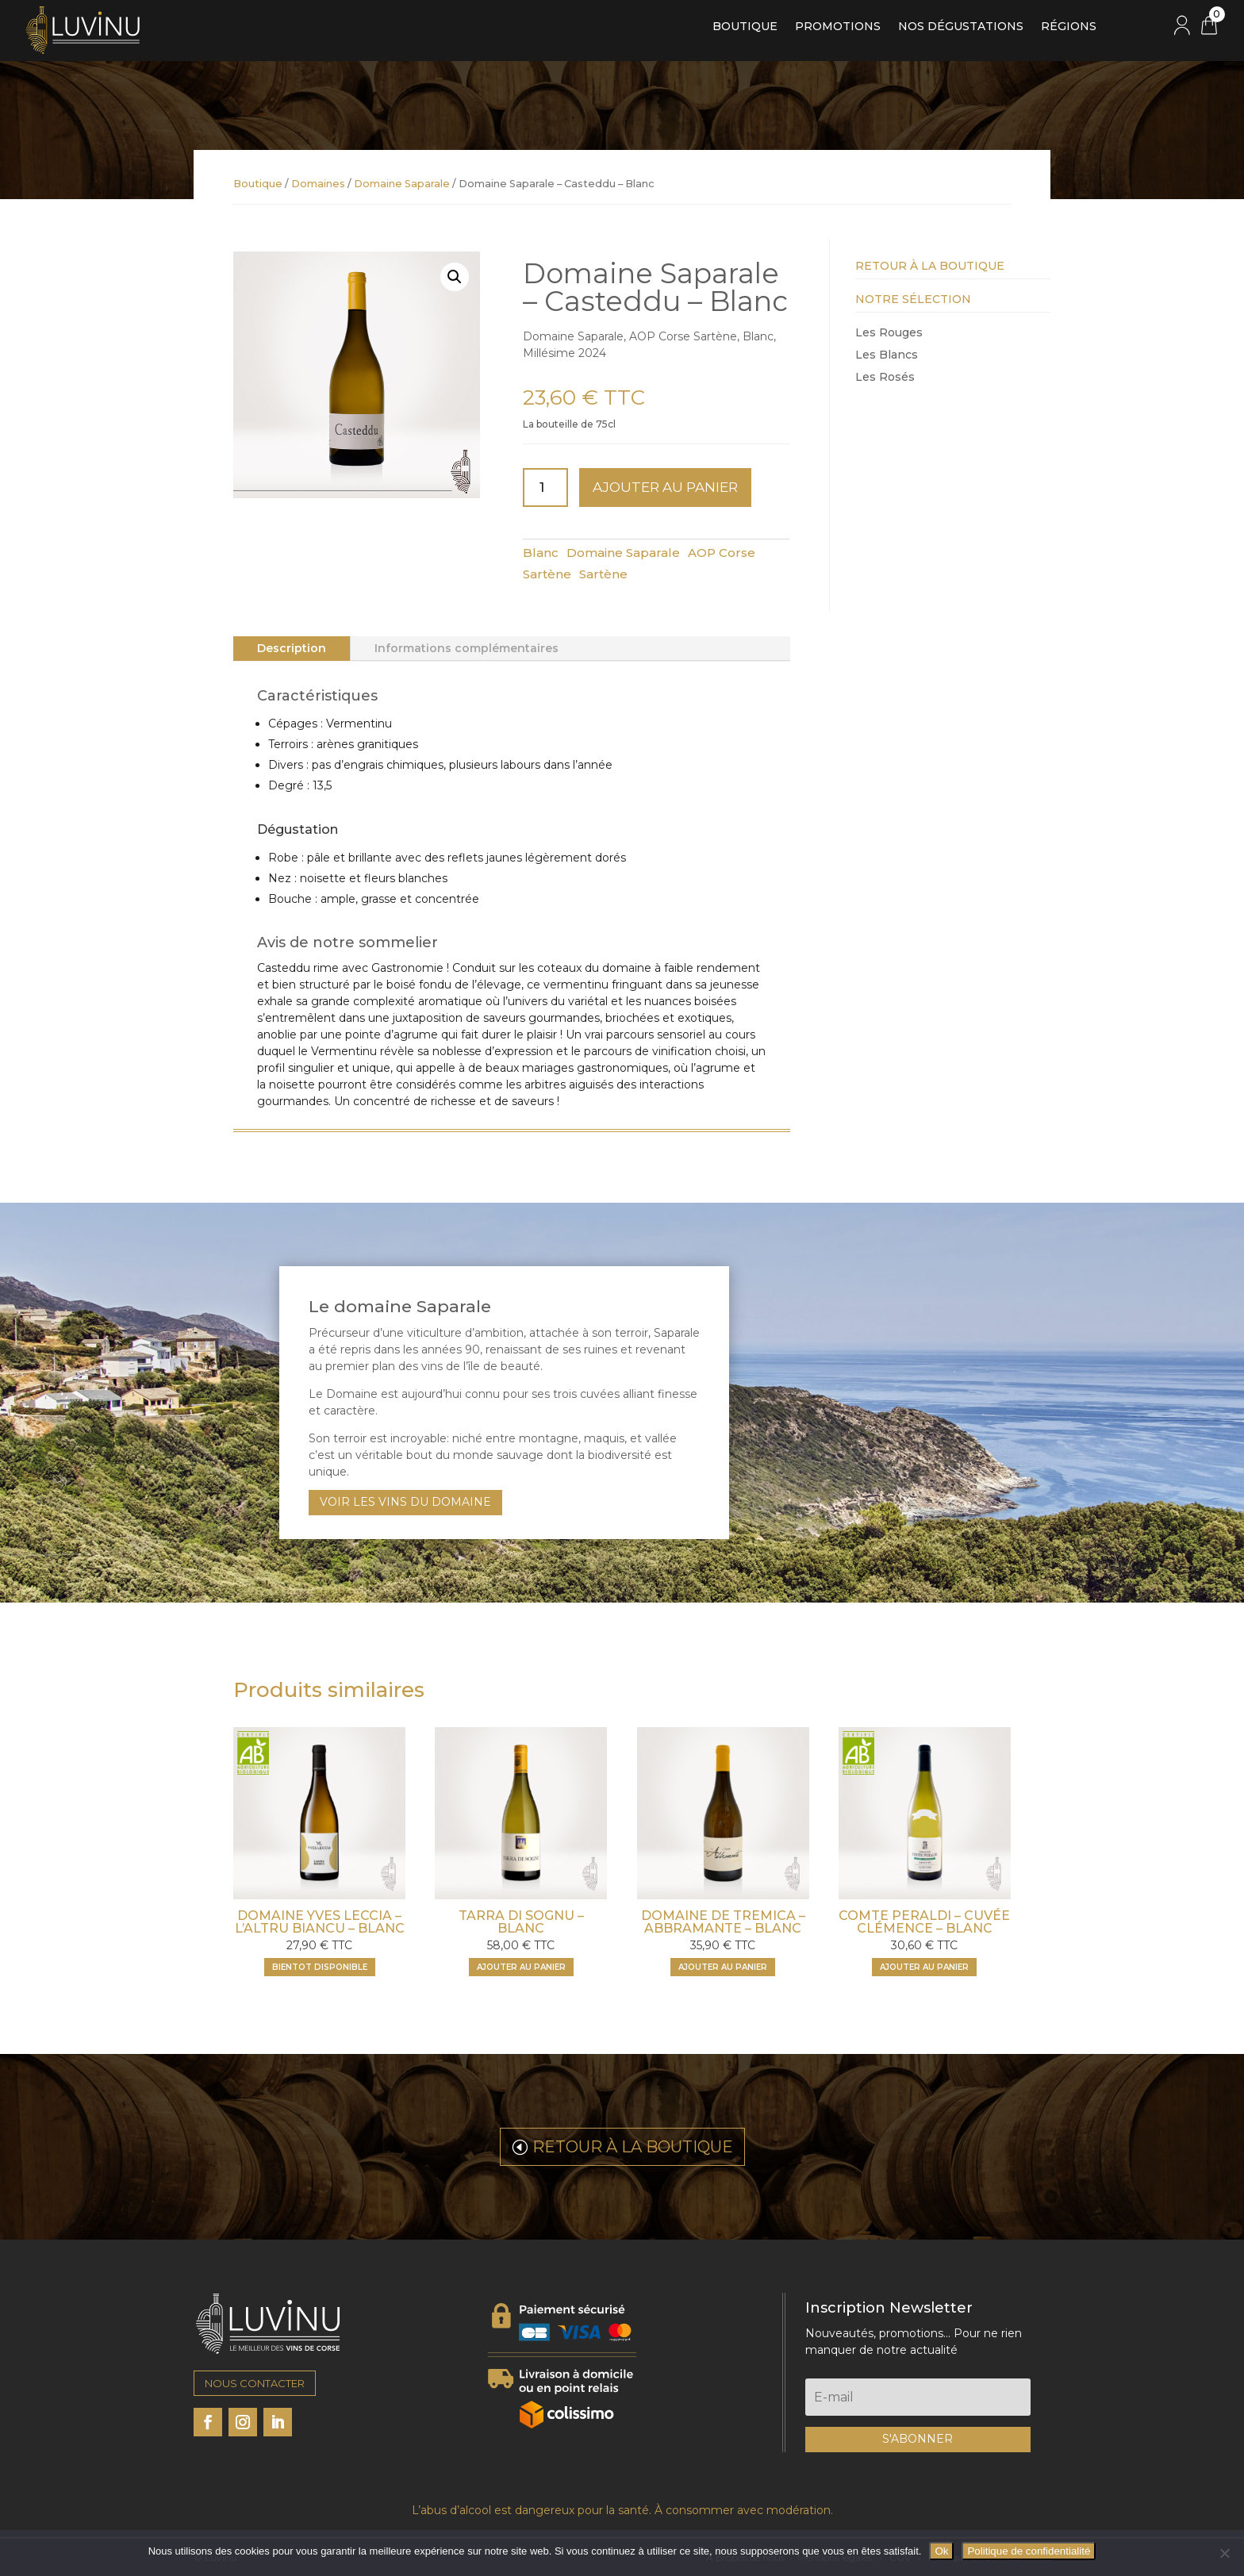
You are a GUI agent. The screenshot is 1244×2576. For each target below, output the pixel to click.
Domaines (318, 184)
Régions (1068, 27)
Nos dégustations (960, 27)
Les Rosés (885, 377)
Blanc (541, 552)
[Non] (1224, 2553)
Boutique (745, 27)
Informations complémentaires (466, 648)
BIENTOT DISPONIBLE (319, 1967)
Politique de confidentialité (1028, 2551)
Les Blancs (886, 354)
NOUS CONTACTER (255, 2383)
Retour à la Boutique (929, 266)
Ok (941, 2551)
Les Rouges (889, 332)
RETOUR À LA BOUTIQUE (632, 2146)
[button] (454, 277)
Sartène (603, 574)
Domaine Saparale (402, 184)
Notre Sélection (913, 299)
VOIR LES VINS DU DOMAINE (405, 1502)
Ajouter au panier (665, 487)
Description (291, 648)
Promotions (838, 27)
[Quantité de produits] (546, 487)
